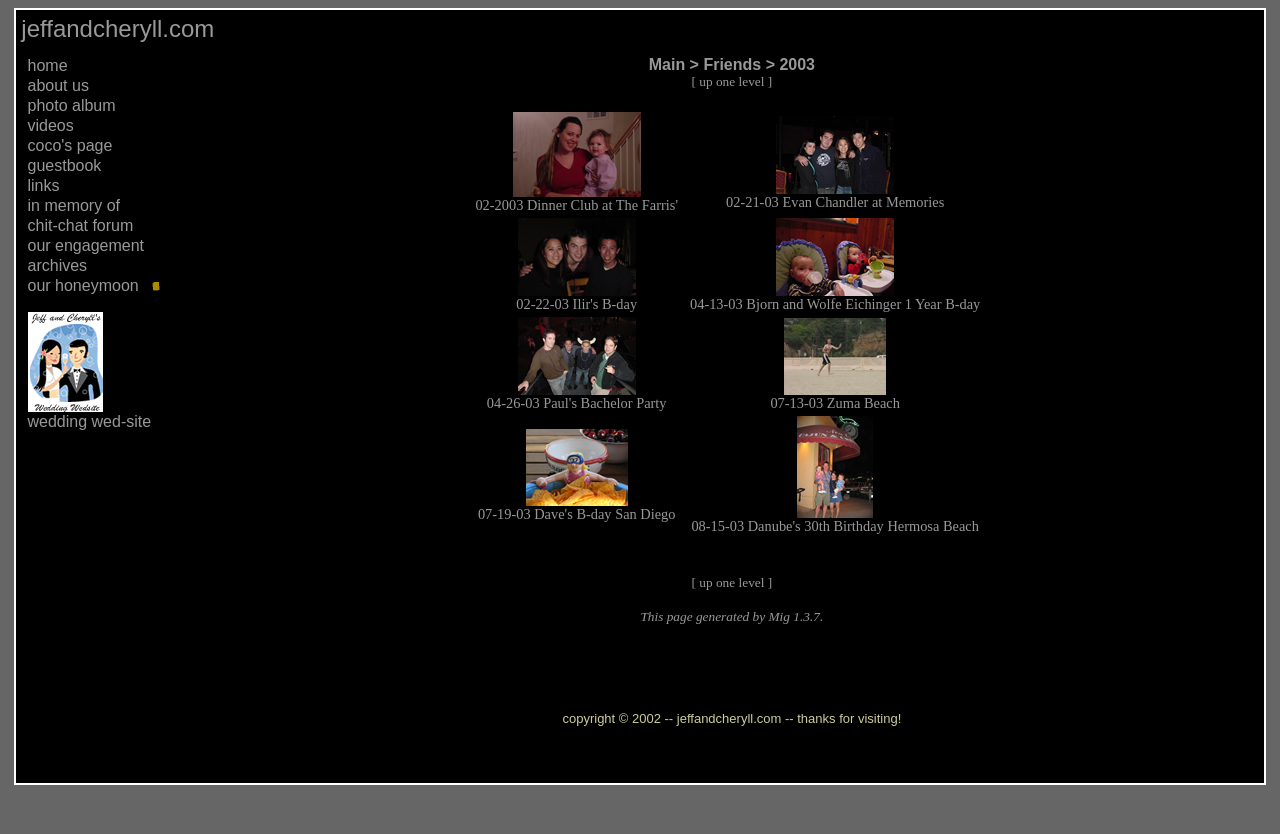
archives (58, 265)
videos (51, 125)
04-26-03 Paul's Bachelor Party (577, 403)
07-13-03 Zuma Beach (834, 403)
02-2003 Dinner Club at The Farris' (576, 205)
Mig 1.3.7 (793, 616)
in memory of (74, 205)
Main (667, 64)
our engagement (86, 245)
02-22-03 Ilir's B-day (576, 304)
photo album (72, 105)
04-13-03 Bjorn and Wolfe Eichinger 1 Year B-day (835, 304)
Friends (732, 64)
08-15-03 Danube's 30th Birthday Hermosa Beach (835, 526)
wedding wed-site (90, 421)
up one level (731, 81)
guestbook (65, 165)
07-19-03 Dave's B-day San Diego (577, 514)
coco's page (70, 145)
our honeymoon (83, 285)
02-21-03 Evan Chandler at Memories (835, 202)
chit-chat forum (81, 225)
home (48, 65)
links (44, 185)
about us (58, 85)
